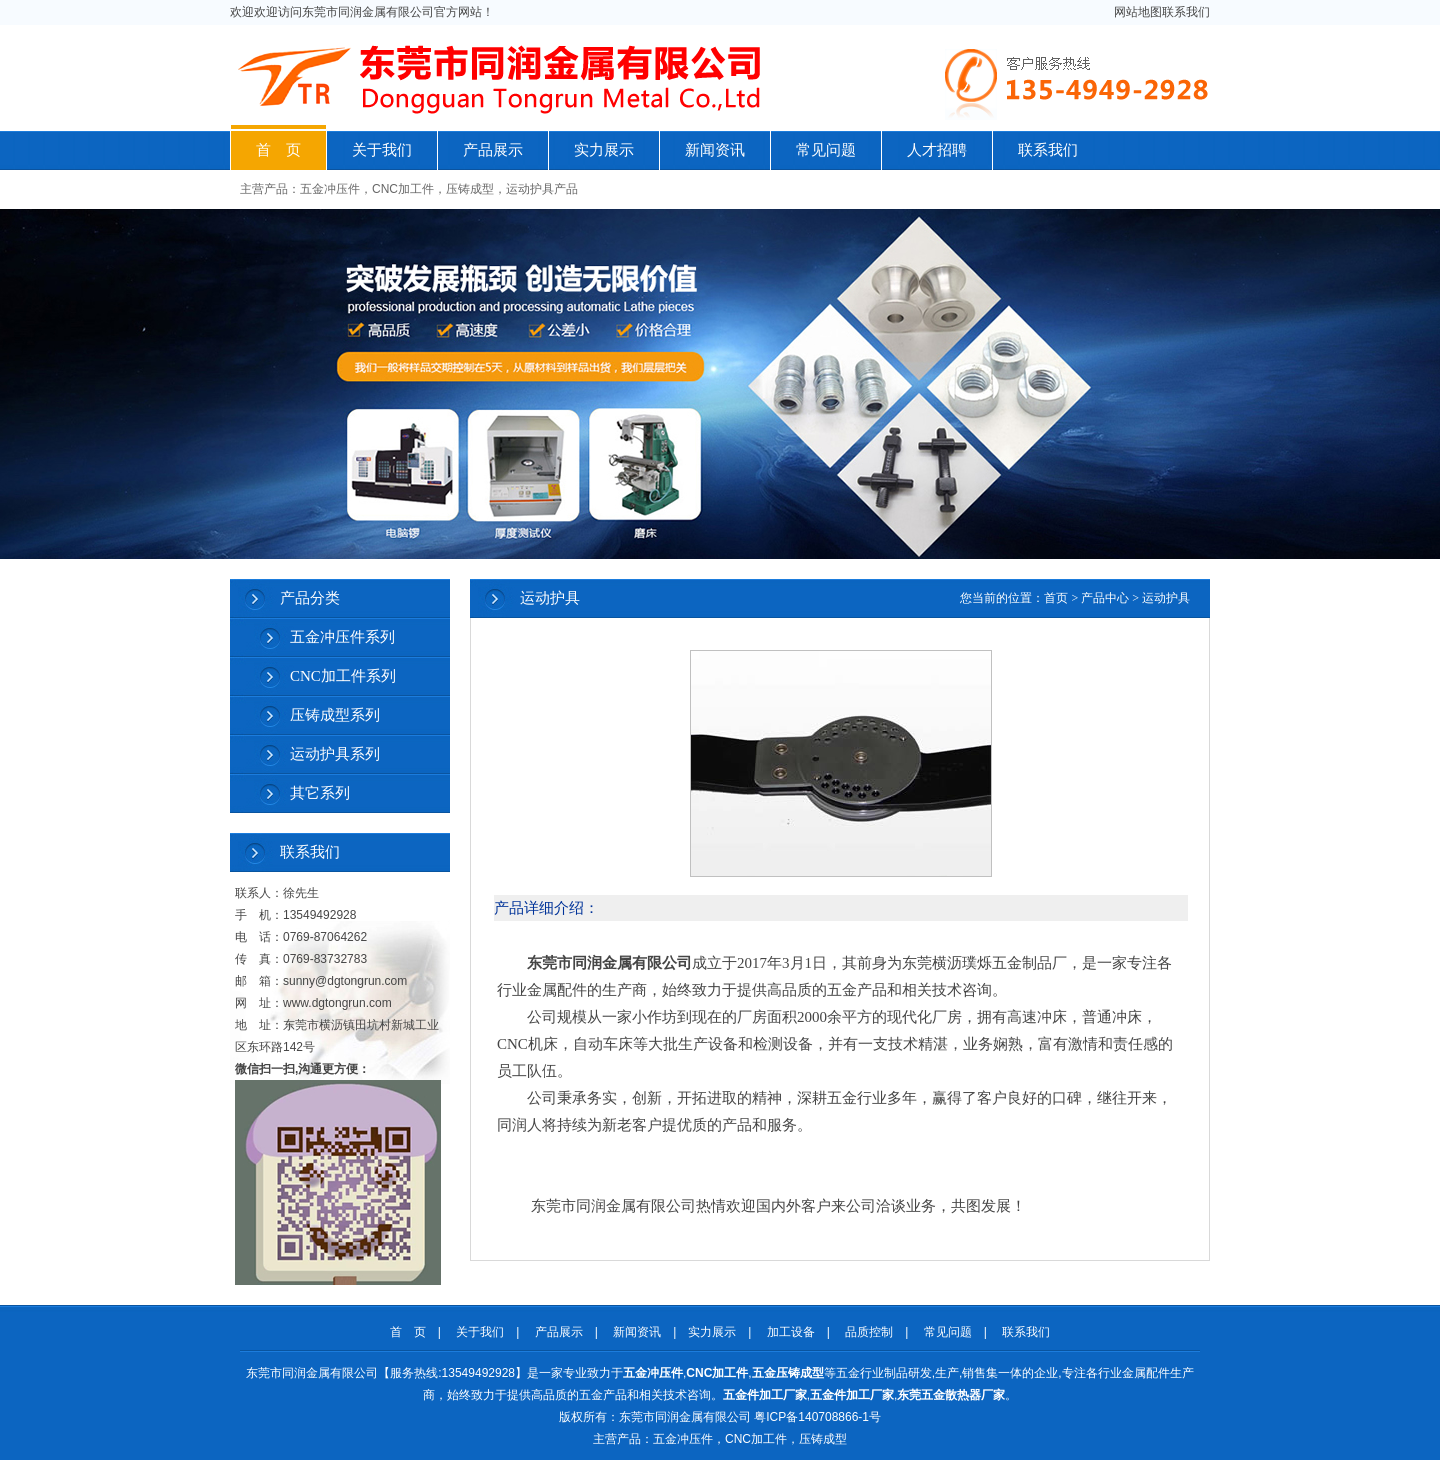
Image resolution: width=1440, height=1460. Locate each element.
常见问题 (826, 150)
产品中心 (1105, 598)
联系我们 (1186, 12)
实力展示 (604, 150)
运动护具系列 (335, 754)
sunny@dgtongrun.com (345, 981)
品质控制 (869, 1332)
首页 (1056, 598)
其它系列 (320, 793)
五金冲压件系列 (342, 637)
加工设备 (791, 1332)
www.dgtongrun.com (337, 1003)
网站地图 (1138, 12)
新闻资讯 (715, 150)
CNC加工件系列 (343, 676)
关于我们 (382, 150)
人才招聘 (937, 150)
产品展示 (493, 150)
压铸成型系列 (335, 715)
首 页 (278, 150)
